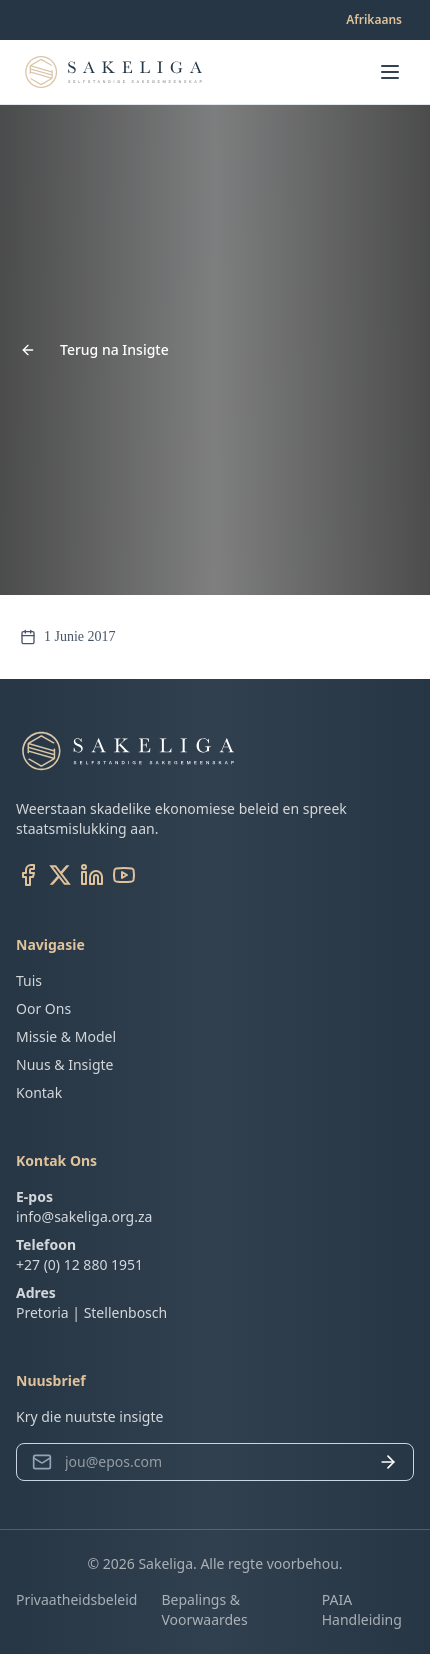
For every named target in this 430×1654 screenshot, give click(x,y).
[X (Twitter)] (60, 875)
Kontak (39, 1092)
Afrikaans (374, 19)
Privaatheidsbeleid (76, 1599)
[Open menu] (390, 72)
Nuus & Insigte (64, 1064)
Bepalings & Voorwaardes (204, 1609)
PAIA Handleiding (362, 1609)
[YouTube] (124, 875)
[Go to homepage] (113, 72)
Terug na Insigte (94, 349)
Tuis (29, 980)
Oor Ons (43, 1008)
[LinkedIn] (92, 875)
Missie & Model (66, 1036)
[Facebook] (28, 875)
